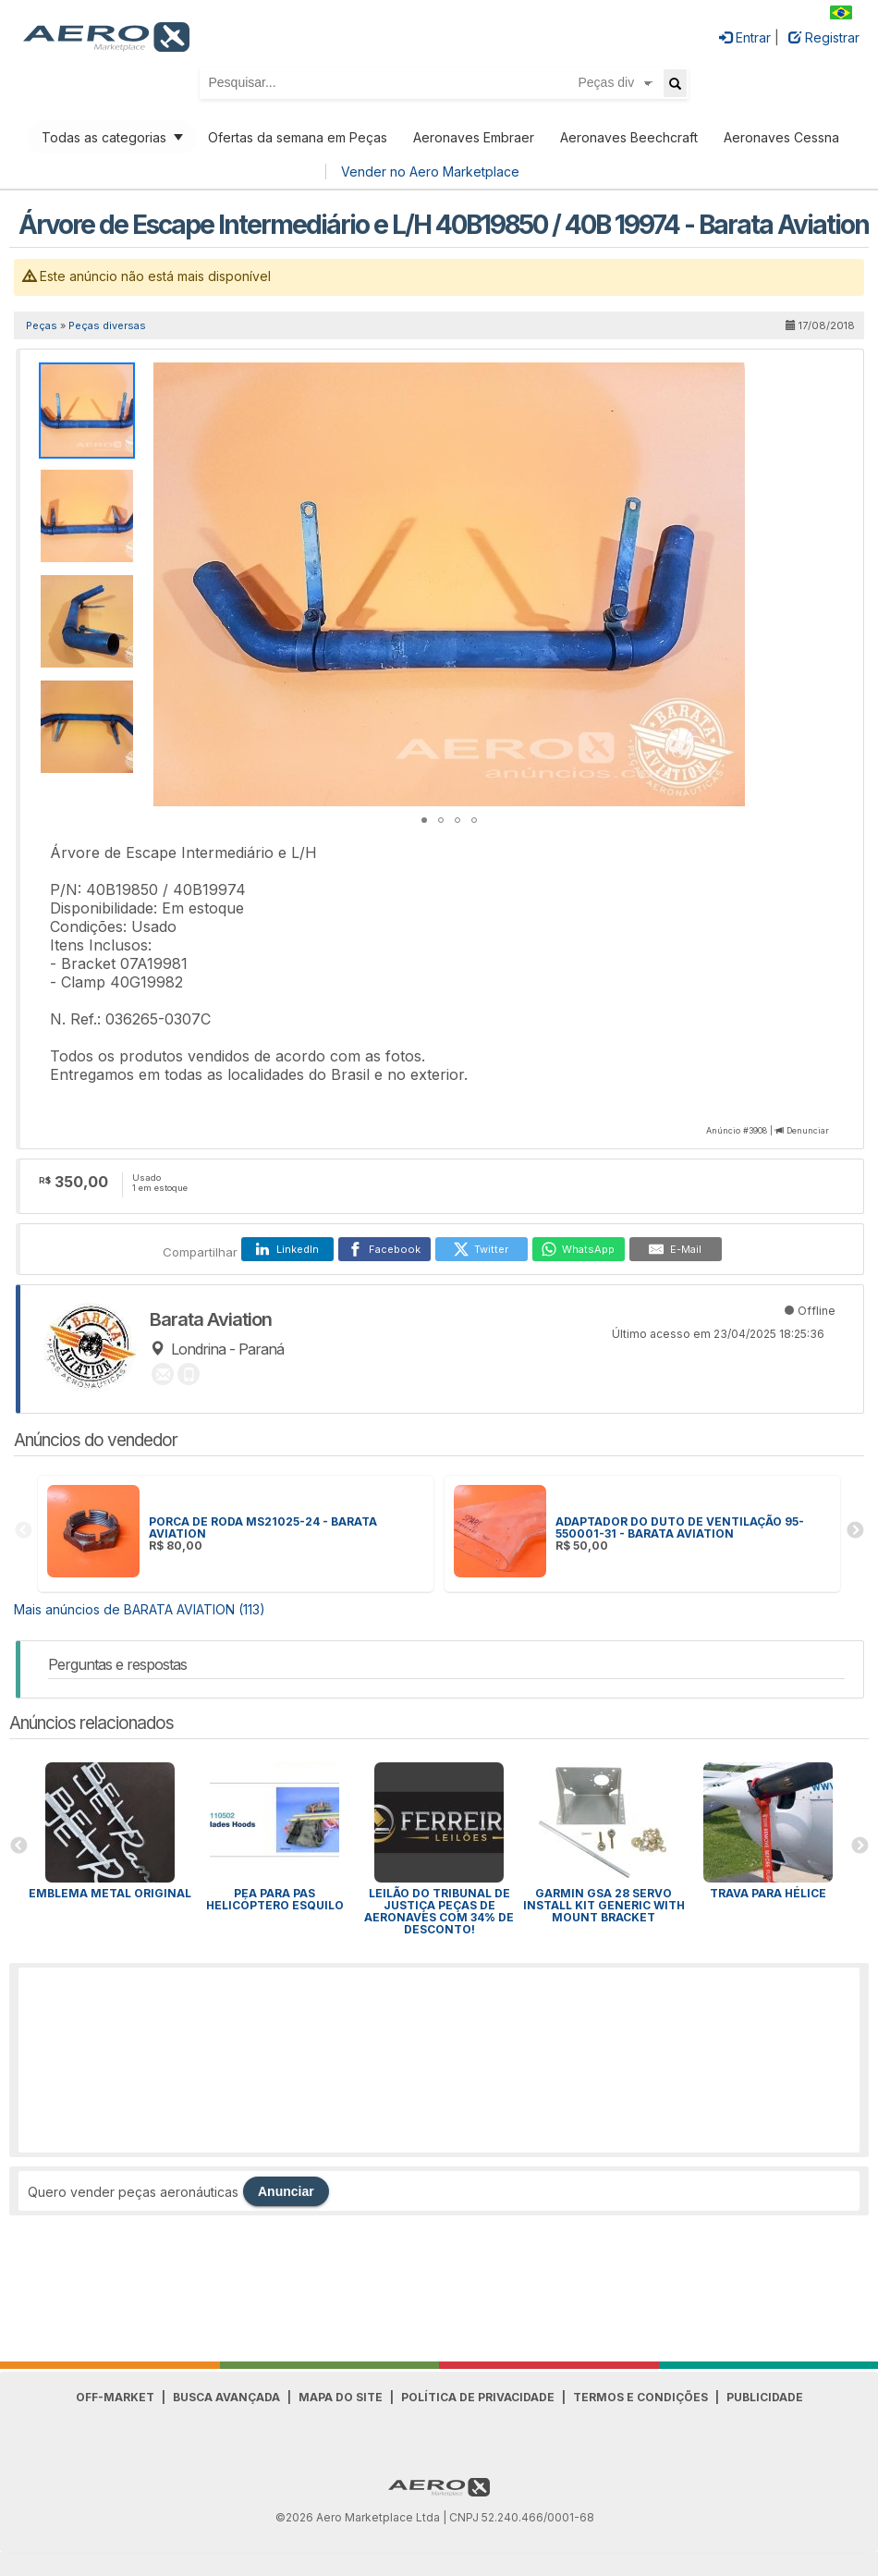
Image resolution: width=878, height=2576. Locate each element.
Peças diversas (107, 325)
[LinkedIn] (287, 1249)
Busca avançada (226, 2397)
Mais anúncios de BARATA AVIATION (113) (139, 1609)
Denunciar (808, 1130)
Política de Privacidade (478, 2397)
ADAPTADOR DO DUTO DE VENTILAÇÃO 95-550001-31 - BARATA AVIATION (679, 1527)
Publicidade (764, 2397)
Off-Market (115, 2397)
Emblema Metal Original (110, 1893)
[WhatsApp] (578, 1249)
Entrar (745, 37)
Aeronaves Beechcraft (629, 137)
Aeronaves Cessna (781, 137)
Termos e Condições (640, 2397)
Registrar (824, 37)
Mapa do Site (341, 2397)
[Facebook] (384, 1249)
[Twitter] (481, 1249)
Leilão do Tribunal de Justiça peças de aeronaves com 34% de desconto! (439, 1911)
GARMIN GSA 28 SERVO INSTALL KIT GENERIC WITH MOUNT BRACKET (604, 1905)
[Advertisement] (439, 2060)
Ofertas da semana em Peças (297, 137)
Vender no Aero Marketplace (430, 171)
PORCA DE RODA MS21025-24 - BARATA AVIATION (263, 1527)
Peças (41, 325)
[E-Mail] (675, 1249)
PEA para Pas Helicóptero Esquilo (275, 1899)
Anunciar (286, 2191)
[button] (728, 379)
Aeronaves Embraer (473, 137)
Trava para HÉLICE (768, 1893)
